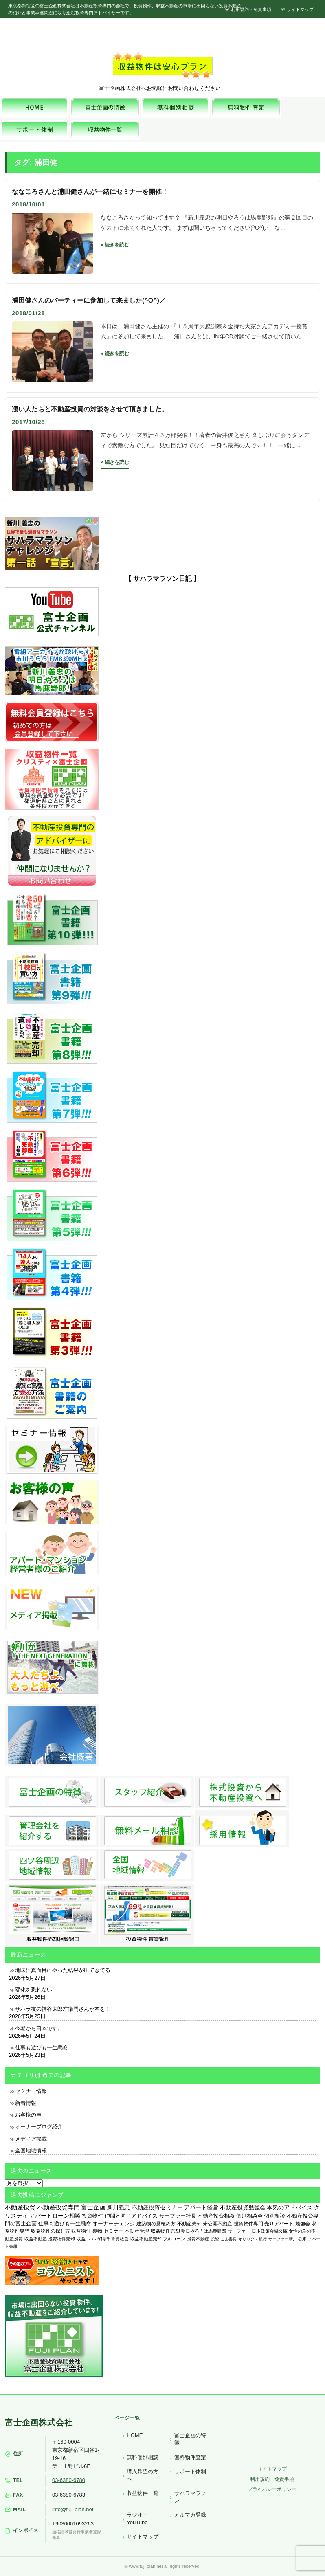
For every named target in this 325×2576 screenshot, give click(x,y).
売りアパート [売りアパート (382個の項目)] (279, 2224)
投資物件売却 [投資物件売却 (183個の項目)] (61, 2238)
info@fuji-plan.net (72, 2509)
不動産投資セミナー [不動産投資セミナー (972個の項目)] (157, 2207)
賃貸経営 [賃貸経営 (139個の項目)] (120, 2238)
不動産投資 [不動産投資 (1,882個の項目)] (20, 2207)
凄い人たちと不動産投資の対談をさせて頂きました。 (90, 409)
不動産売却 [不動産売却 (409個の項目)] (189, 2224)
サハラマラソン (190, 2497)
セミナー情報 (31, 2091)
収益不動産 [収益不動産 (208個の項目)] (35, 2238)
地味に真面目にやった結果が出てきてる (62, 1970)
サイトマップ (296, 9)
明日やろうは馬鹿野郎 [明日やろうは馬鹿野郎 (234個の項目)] (203, 2231)
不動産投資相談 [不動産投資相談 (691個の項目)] (216, 2216)
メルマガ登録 (190, 2515)
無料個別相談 (142, 2457)
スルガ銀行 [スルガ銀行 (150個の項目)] (98, 2238)
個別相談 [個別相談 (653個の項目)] (274, 2216)
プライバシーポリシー (272, 2489)
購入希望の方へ (142, 2475)
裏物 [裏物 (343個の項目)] (97, 2231)
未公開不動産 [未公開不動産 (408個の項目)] (217, 2224)
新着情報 (25, 2103)
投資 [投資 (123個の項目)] (215, 2239)
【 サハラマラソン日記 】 (162, 578)
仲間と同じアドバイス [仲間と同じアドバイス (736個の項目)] (131, 2216)
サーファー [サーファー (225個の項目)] (239, 2231)
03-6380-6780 (68, 2480)
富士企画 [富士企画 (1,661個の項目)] (93, 2207)
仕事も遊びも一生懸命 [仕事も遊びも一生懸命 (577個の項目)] (64, 2223)
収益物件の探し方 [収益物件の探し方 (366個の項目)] (50, 2231)
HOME (135, 2435)
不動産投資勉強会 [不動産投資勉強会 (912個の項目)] (243, 2208)
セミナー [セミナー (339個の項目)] (113, 2231)
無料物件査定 (190, 2457)
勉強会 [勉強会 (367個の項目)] (302, 2224)
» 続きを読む (115, 245)
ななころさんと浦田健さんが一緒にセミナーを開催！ (90, 191)
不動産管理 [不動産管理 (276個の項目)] (137, 2230)
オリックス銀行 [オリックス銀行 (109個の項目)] (252, 2239)
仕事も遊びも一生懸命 (41, 2048)
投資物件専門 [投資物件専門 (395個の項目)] (248, 2224)
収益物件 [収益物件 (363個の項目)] (81, 2231)
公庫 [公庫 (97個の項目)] (302, 2239)
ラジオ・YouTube (137, 2518)
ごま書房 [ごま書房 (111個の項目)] (228, 2239)
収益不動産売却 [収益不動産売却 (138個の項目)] (146, 2238)
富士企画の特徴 (190, 2439)
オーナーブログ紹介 (39, 2127)
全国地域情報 (31, 2151)
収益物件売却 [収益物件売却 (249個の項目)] (165, 2230)
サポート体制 (190, 2471)
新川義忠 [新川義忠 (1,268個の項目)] (118, 2207)
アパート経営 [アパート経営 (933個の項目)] (201, 2207)
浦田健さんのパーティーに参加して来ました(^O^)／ (89, 300)
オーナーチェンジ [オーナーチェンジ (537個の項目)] (113, 2223)
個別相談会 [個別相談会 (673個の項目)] (249, 2216)
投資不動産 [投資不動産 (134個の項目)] (198, 2238)
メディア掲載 (31, 2139)
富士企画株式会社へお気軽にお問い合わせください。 (162, 88)
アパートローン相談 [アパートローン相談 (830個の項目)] (55, 2216)
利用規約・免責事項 (247, 9)
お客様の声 (28, 2115)
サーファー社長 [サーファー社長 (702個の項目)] (177, 2216)
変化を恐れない (33, 1990)
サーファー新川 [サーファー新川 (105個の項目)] (282, 2239)
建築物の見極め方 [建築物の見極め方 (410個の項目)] (156, 2224)
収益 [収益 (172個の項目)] (81, 2238)
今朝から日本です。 (39, 2028)
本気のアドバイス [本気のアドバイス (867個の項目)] (289, 2208)
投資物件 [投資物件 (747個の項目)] (92, 2216)
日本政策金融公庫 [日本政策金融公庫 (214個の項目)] (270, 2231)
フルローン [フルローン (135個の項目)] (174, 2238)
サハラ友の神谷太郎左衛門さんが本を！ (62, 2009)
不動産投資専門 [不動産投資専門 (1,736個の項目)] (58, 2207)
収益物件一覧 (142, 2493)
